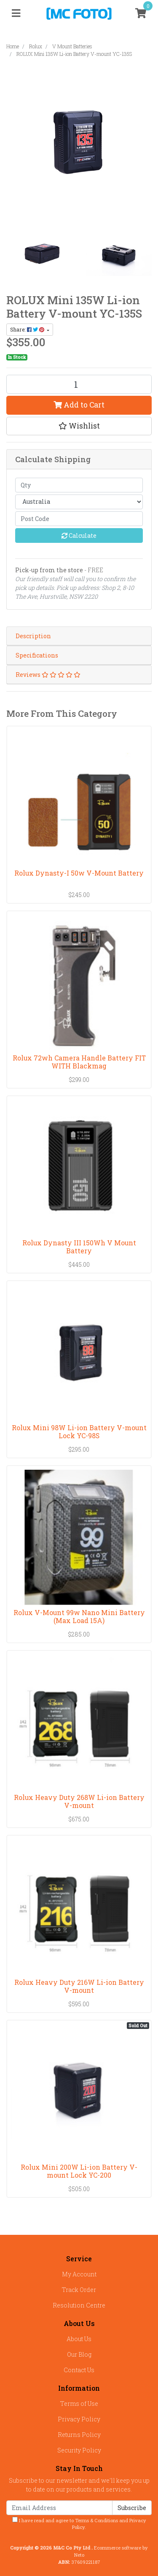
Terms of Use (79, 2404)
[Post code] (79, 518)
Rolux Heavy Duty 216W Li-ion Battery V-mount (79, 1986)
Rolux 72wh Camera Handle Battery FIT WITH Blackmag (79, 1061)
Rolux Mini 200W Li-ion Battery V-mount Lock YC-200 (79, 2171)
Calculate (79, 535)
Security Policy (79, 2450)
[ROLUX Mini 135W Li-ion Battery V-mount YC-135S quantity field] (79, 384)
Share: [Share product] (28, 329)
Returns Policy (79, 2435)
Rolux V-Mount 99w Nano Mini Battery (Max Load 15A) (79, 1616)
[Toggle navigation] (16, 13)
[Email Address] (59, 2507)
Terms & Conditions (96, 2520)
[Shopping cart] (141, 13)
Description (33, 636)
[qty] (79, 485)
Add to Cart (79, 405)
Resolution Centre (79, 2305)
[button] (79, 426)
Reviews (48, 675)
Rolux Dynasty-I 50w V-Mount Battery (79, 872)
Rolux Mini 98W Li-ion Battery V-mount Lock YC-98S (79, 1431)
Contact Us (79, 2370)
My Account (79, 2274)
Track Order (79, 2290)
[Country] (79, 502)
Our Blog (79, 2354)
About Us (79, 2339)
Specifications (37, 655)
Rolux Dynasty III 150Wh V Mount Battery (79, 1246)
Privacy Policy (79, 2419)
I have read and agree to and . (79, 2524)
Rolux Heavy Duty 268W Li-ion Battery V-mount (79, 1801)
